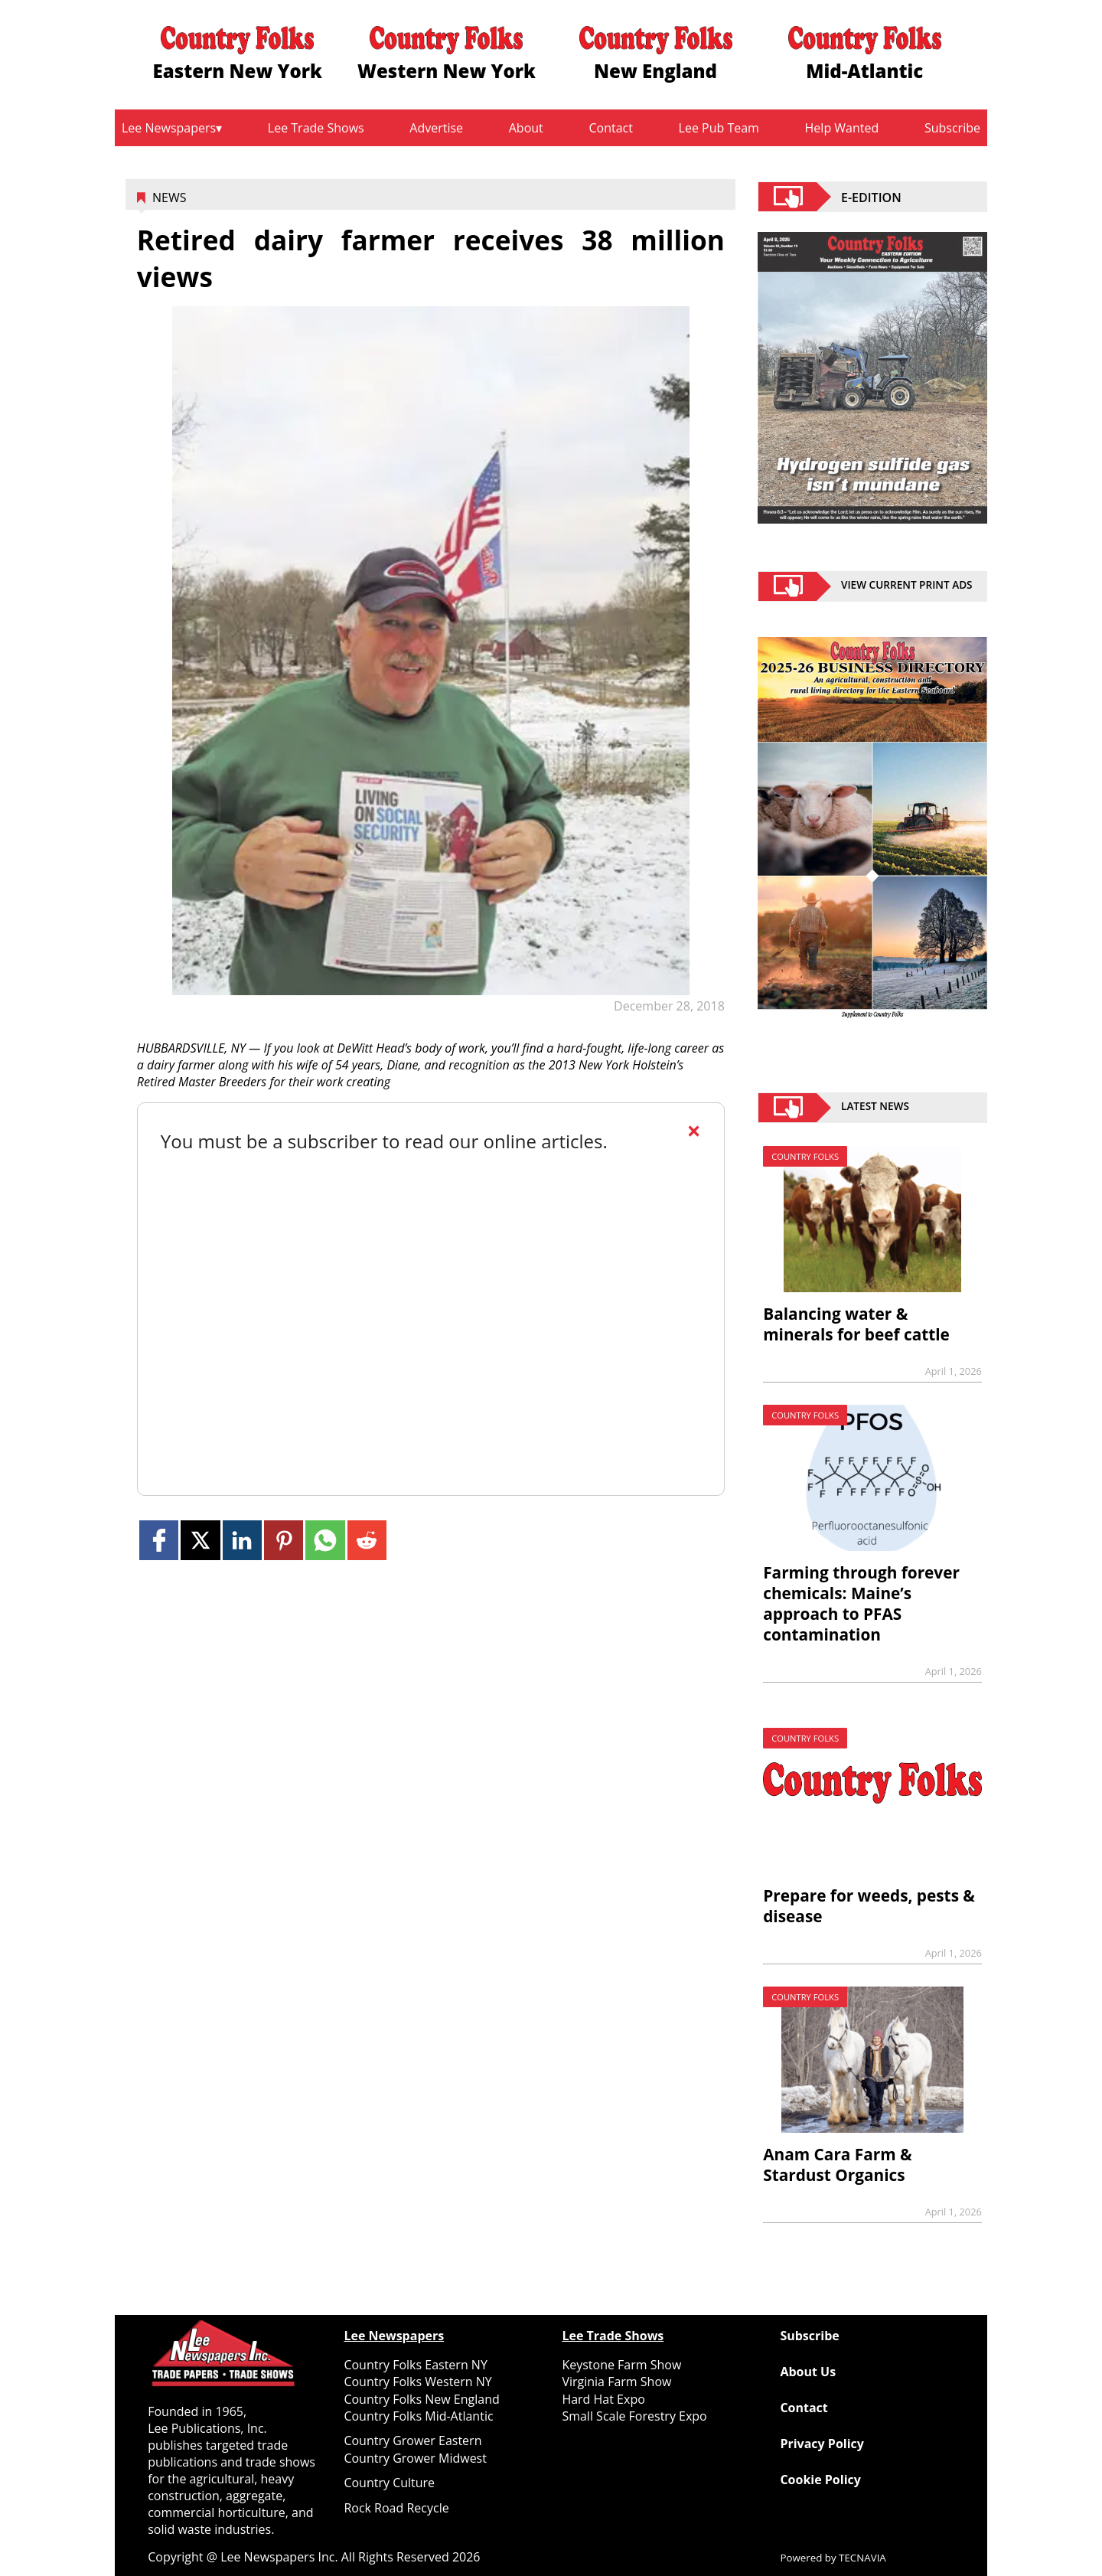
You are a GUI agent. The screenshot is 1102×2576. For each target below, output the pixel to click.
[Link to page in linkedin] (242, 1539)
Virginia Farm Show (616, 2381)
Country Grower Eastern (412, 2440)
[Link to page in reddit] (366, 1539)
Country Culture (389, 2482)
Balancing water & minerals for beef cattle (856, 1324)
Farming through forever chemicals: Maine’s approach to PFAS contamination (861, 1603)
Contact (610, 127)
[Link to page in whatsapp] (324, 1539)
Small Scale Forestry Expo (634, 2416)
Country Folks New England (421, 2399)
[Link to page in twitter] (200, 1539)
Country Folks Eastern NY (415, 2364)
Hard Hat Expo (603, 2399)
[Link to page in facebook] (158, 1539)
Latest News (875, 1107)
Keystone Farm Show (621, 2364)
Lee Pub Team (719, 127)
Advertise (436, 127)
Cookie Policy (820, 2479)
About (526, 127)
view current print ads (907, 586)
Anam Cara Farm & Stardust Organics (837, 2164)
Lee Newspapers (169, 127)
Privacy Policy (822, 2443)
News (169, 197)
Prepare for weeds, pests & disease (869, 1906)
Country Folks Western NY (417, 2381)
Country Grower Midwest (415, 2458)
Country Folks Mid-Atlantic (418, 2416)
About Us (808, 2371)
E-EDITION (871, 196)
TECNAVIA (862, 2558)
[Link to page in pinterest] (283, 1539)
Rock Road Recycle (396, 2507)
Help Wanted (842, 127)
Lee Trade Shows (316, 127)
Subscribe (952, 127)
